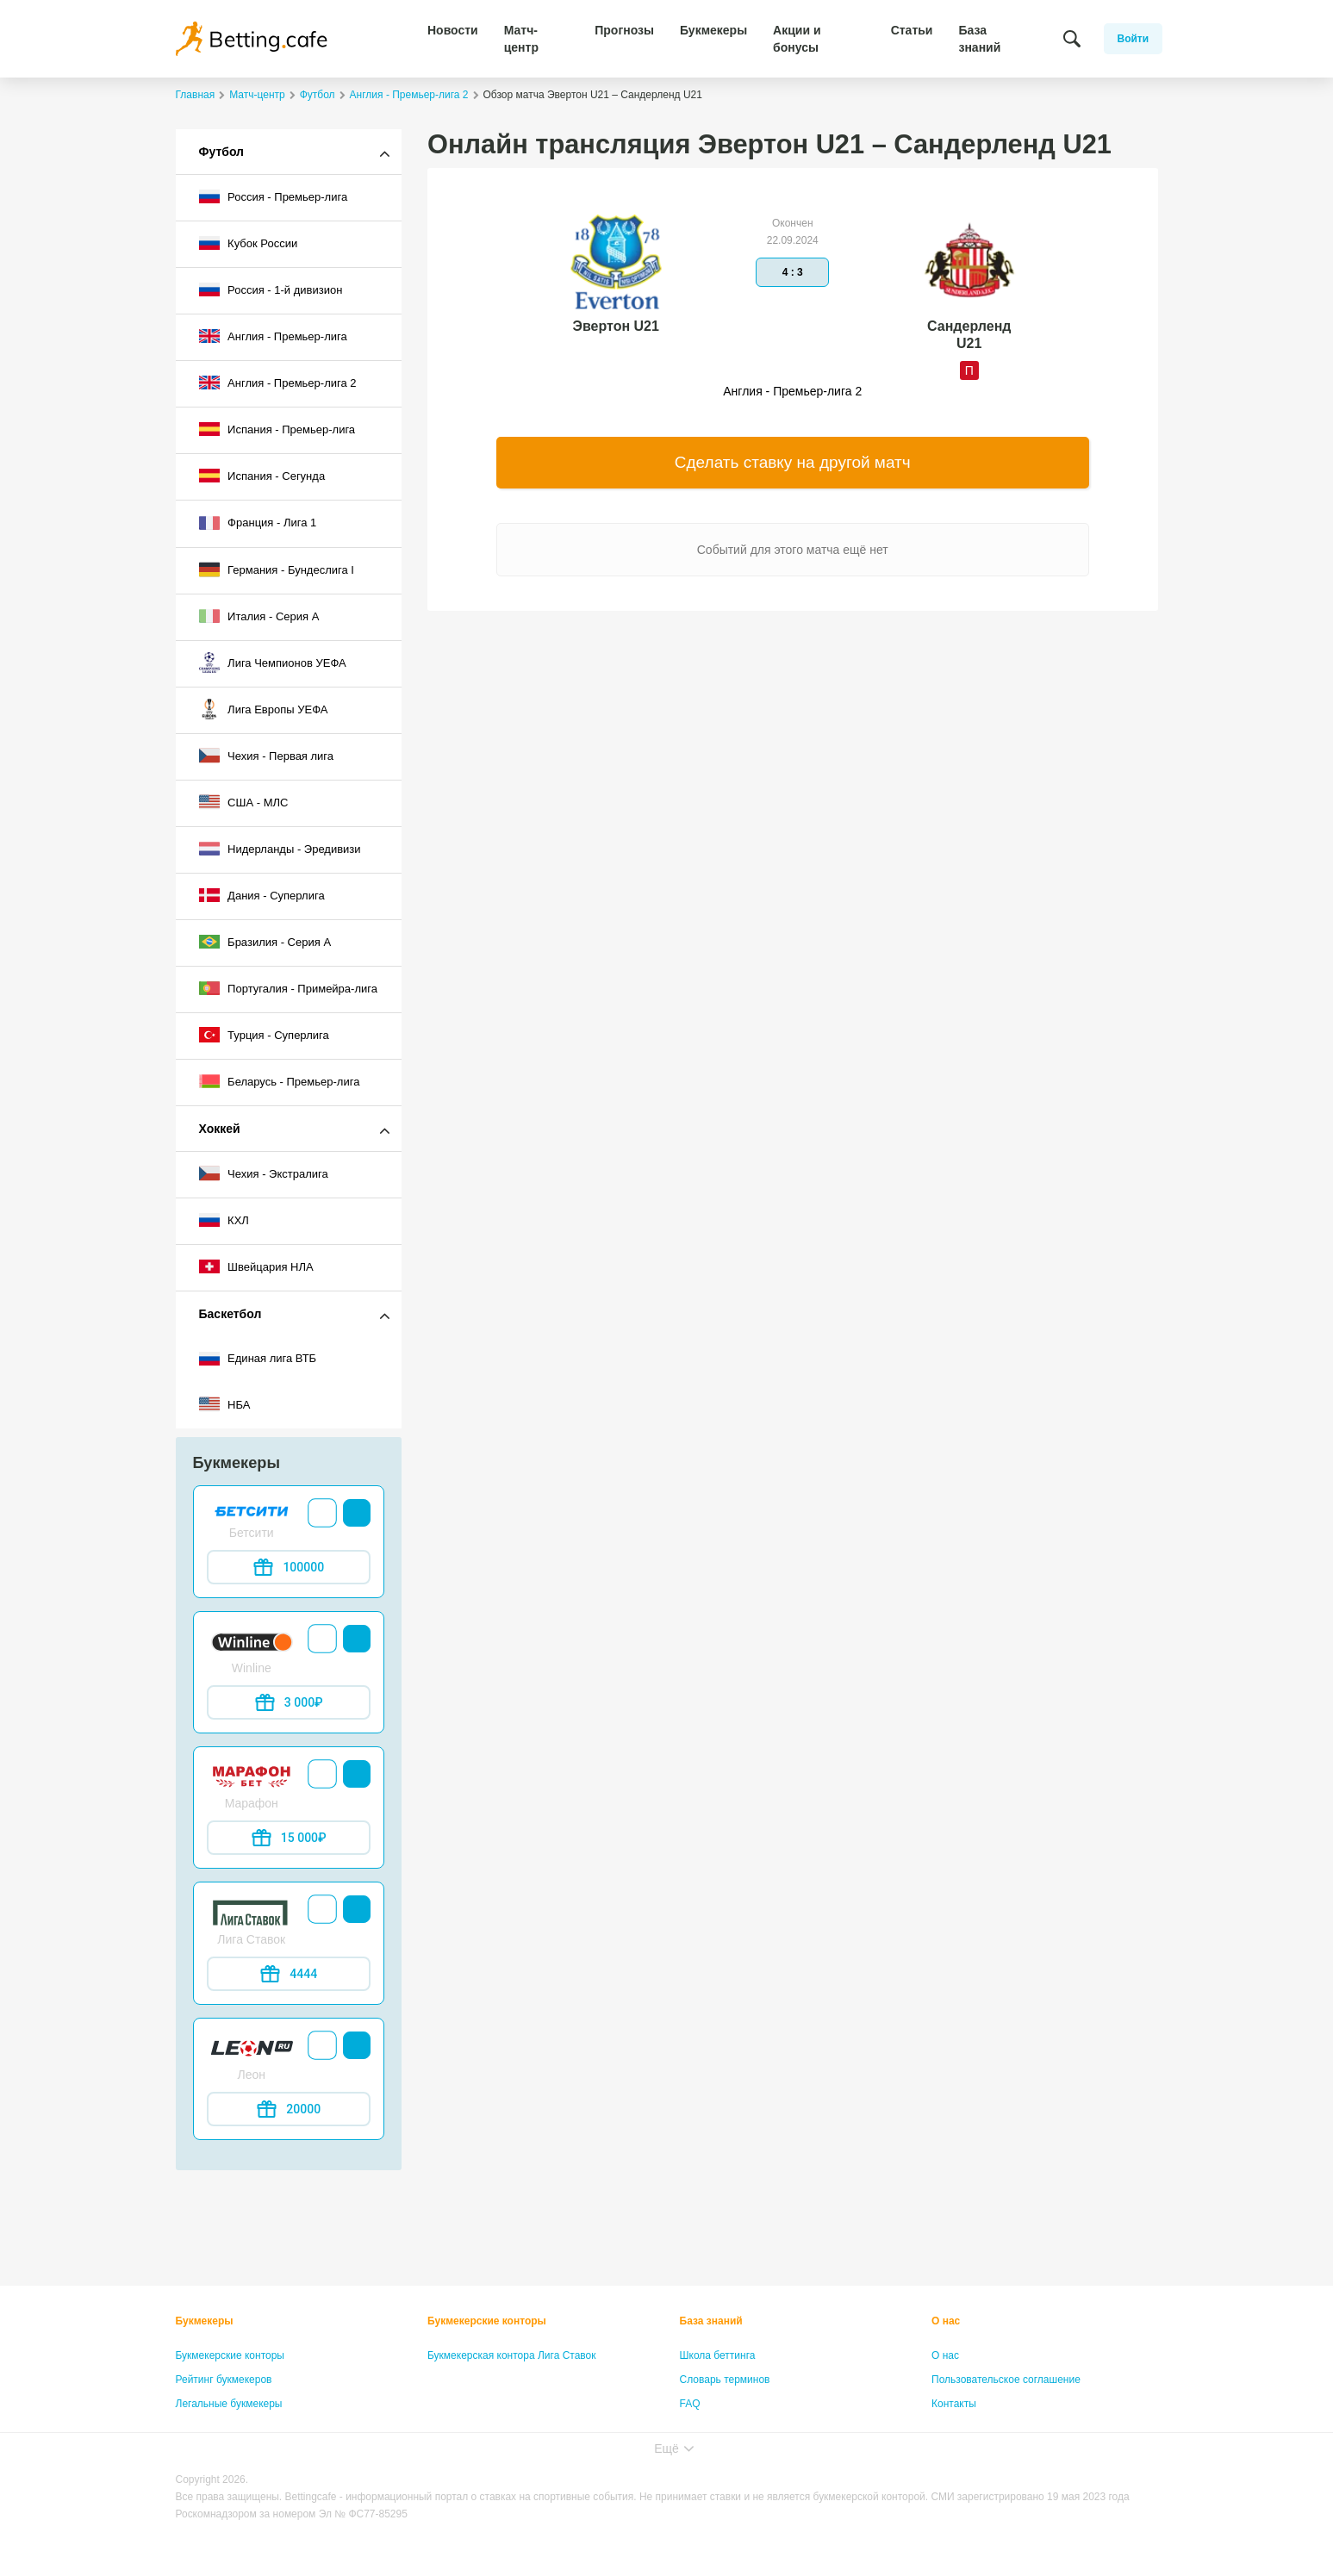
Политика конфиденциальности (1007, 2428)
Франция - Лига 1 (258, 523)
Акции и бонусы (796, 38)
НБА (225, 1404)
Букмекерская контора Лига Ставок (511, 2355)
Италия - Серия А (259, 616)
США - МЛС (244, 802)
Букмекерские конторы (230, 2355)
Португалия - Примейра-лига (288, 988)
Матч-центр (521, 38)
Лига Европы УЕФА (263, 709)
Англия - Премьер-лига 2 (278, 382)
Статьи (912, 30)
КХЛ (224, 1220)
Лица (692, 2428)
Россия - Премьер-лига (273, 196)
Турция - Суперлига (264, 1034)
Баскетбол (230, 1314)
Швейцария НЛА (256, 1266)
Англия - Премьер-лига (273, 336)
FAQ (690, 2404)
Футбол (222, 152)
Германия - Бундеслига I (276, 569)
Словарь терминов (725, 2380)
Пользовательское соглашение (1006, 2380)
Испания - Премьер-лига (277, 429)
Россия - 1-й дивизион (271, 289)
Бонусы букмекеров (223, 2428)
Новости (452, 30)
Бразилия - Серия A (265, 941)
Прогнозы (624, 30)
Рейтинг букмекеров (224, 2380)
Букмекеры (713, 30)
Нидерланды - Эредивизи (280, 848)
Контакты (953, 2404)
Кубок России (248, 243)
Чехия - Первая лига (266, 755)
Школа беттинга (718, 2355)
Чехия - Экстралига (263, 1173)
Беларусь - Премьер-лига (279, 1081)
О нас (945, 2321)
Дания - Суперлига (262, 895)
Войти (1133, 39)
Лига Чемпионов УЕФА (272, 662)
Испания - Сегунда (262, 475)
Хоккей (219, 1129)
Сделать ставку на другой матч (793, 462)
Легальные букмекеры (229, 2404)
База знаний (979, 38)
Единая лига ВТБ (258, 1358)
